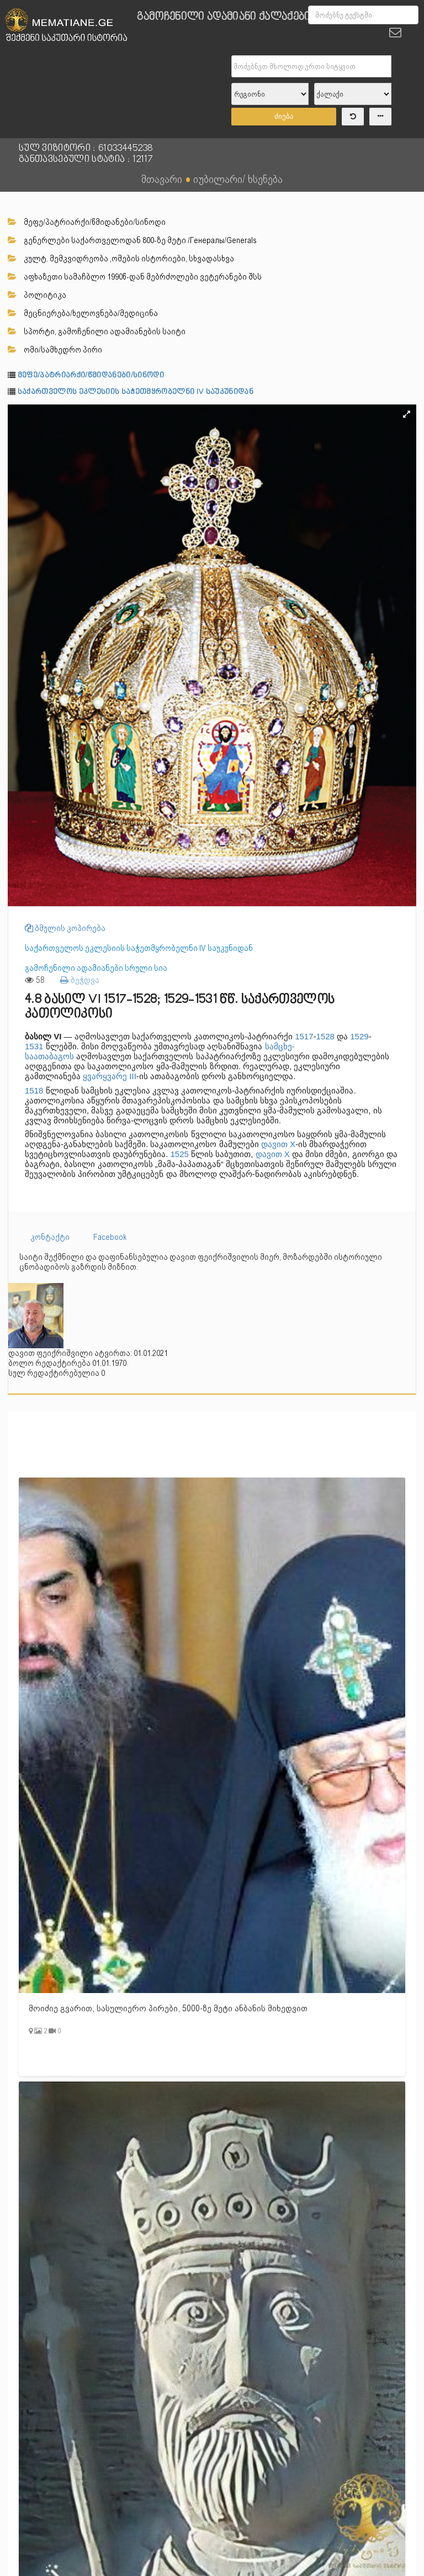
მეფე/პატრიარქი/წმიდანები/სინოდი (87, 222)
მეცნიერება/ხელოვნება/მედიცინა (83, 313)
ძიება (284, 116)
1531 (34, 1046)
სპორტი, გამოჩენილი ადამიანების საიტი (97, 332)
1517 (304, 1036)
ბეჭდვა (79, 980)
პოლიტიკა (37, 295)
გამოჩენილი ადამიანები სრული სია (96, 968)
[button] (406, 414)
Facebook (110, 1237)
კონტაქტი (50, 1237)
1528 (325, 1036)
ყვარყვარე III (109, 1076)
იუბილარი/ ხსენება (238, 179)
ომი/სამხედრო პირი (55, 350)
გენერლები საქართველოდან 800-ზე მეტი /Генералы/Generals (132, 240)
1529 (359, 1036)
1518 (34, 1090)
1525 (180, 1154)
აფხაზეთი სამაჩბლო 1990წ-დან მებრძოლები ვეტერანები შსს (135, 277)
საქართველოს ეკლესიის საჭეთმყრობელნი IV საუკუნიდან (135, 392)
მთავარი (161, 179)
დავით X (278, 1144)
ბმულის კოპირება (65, 928)
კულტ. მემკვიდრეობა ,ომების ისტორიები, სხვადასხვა (121, 259)
